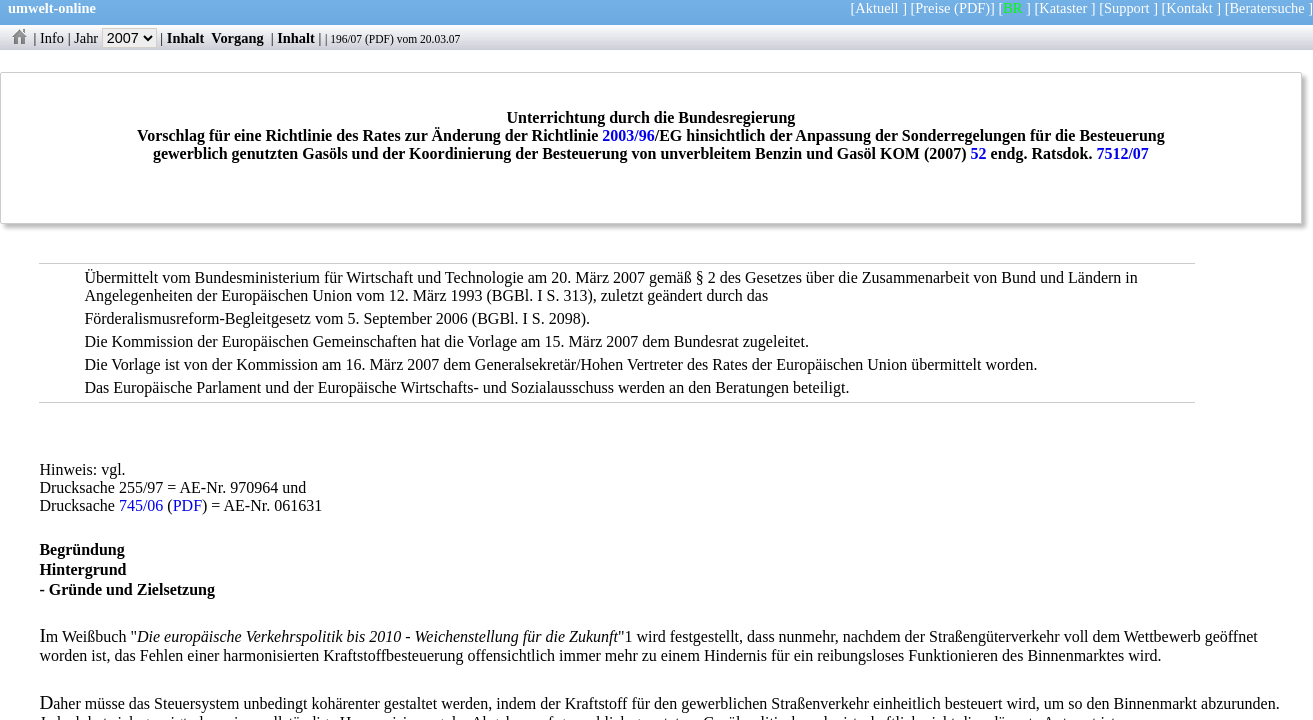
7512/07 (1122, 153)
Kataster (1063, 8)
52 (979, 153)
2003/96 (628, 135)
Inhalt (186, 38)
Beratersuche (1267, 8)
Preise (932, 8)
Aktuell (876, 8)
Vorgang (237, 38)
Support (1127, 8)
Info (52, 38)
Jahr (115, 38)
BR (1012, 8)
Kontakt (1189, 8)
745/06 (141, 505)
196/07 (346, 39)
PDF (379, 39)
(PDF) (972, 8)
